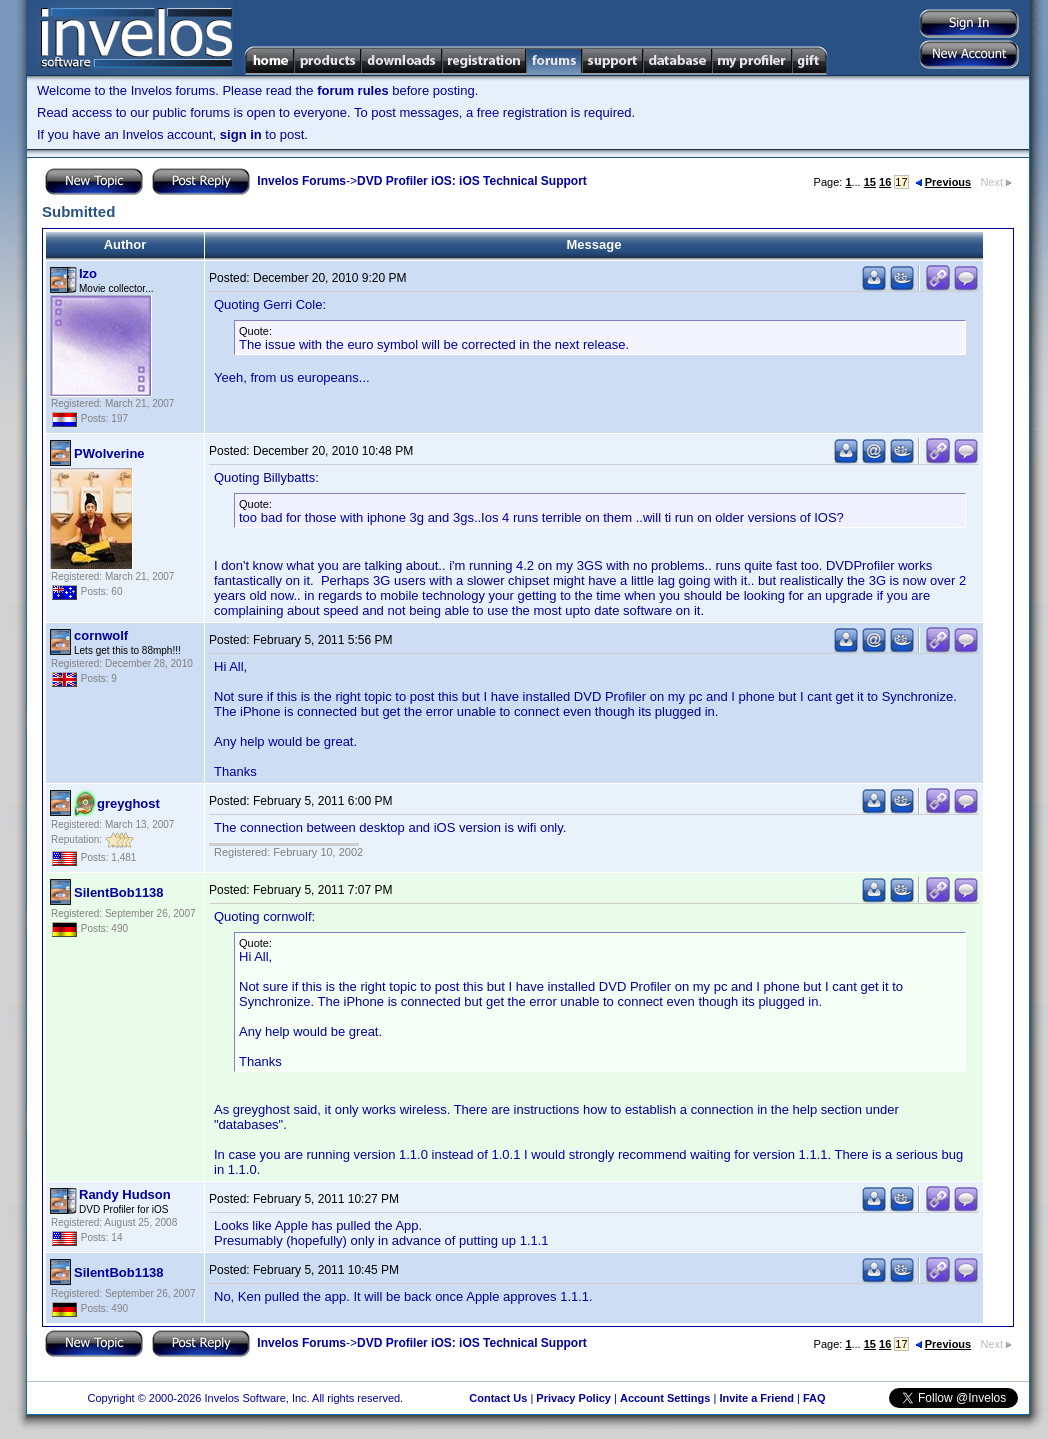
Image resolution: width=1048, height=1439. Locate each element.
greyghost (128, 803)
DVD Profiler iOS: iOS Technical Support (472, 181)
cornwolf (101, 635)
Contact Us (498, 1398)
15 (870, 182)
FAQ (814, 1398)
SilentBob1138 (119, 892)
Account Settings (665, 1398)
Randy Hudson (125, 1194)
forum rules (353, 90)
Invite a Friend (756, 1398)
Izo (88, 273)
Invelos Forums (301, 181)
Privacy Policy (573, 1398)
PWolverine (109, 453)
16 (885, 182)
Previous (943, 182)
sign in (241, 134)
